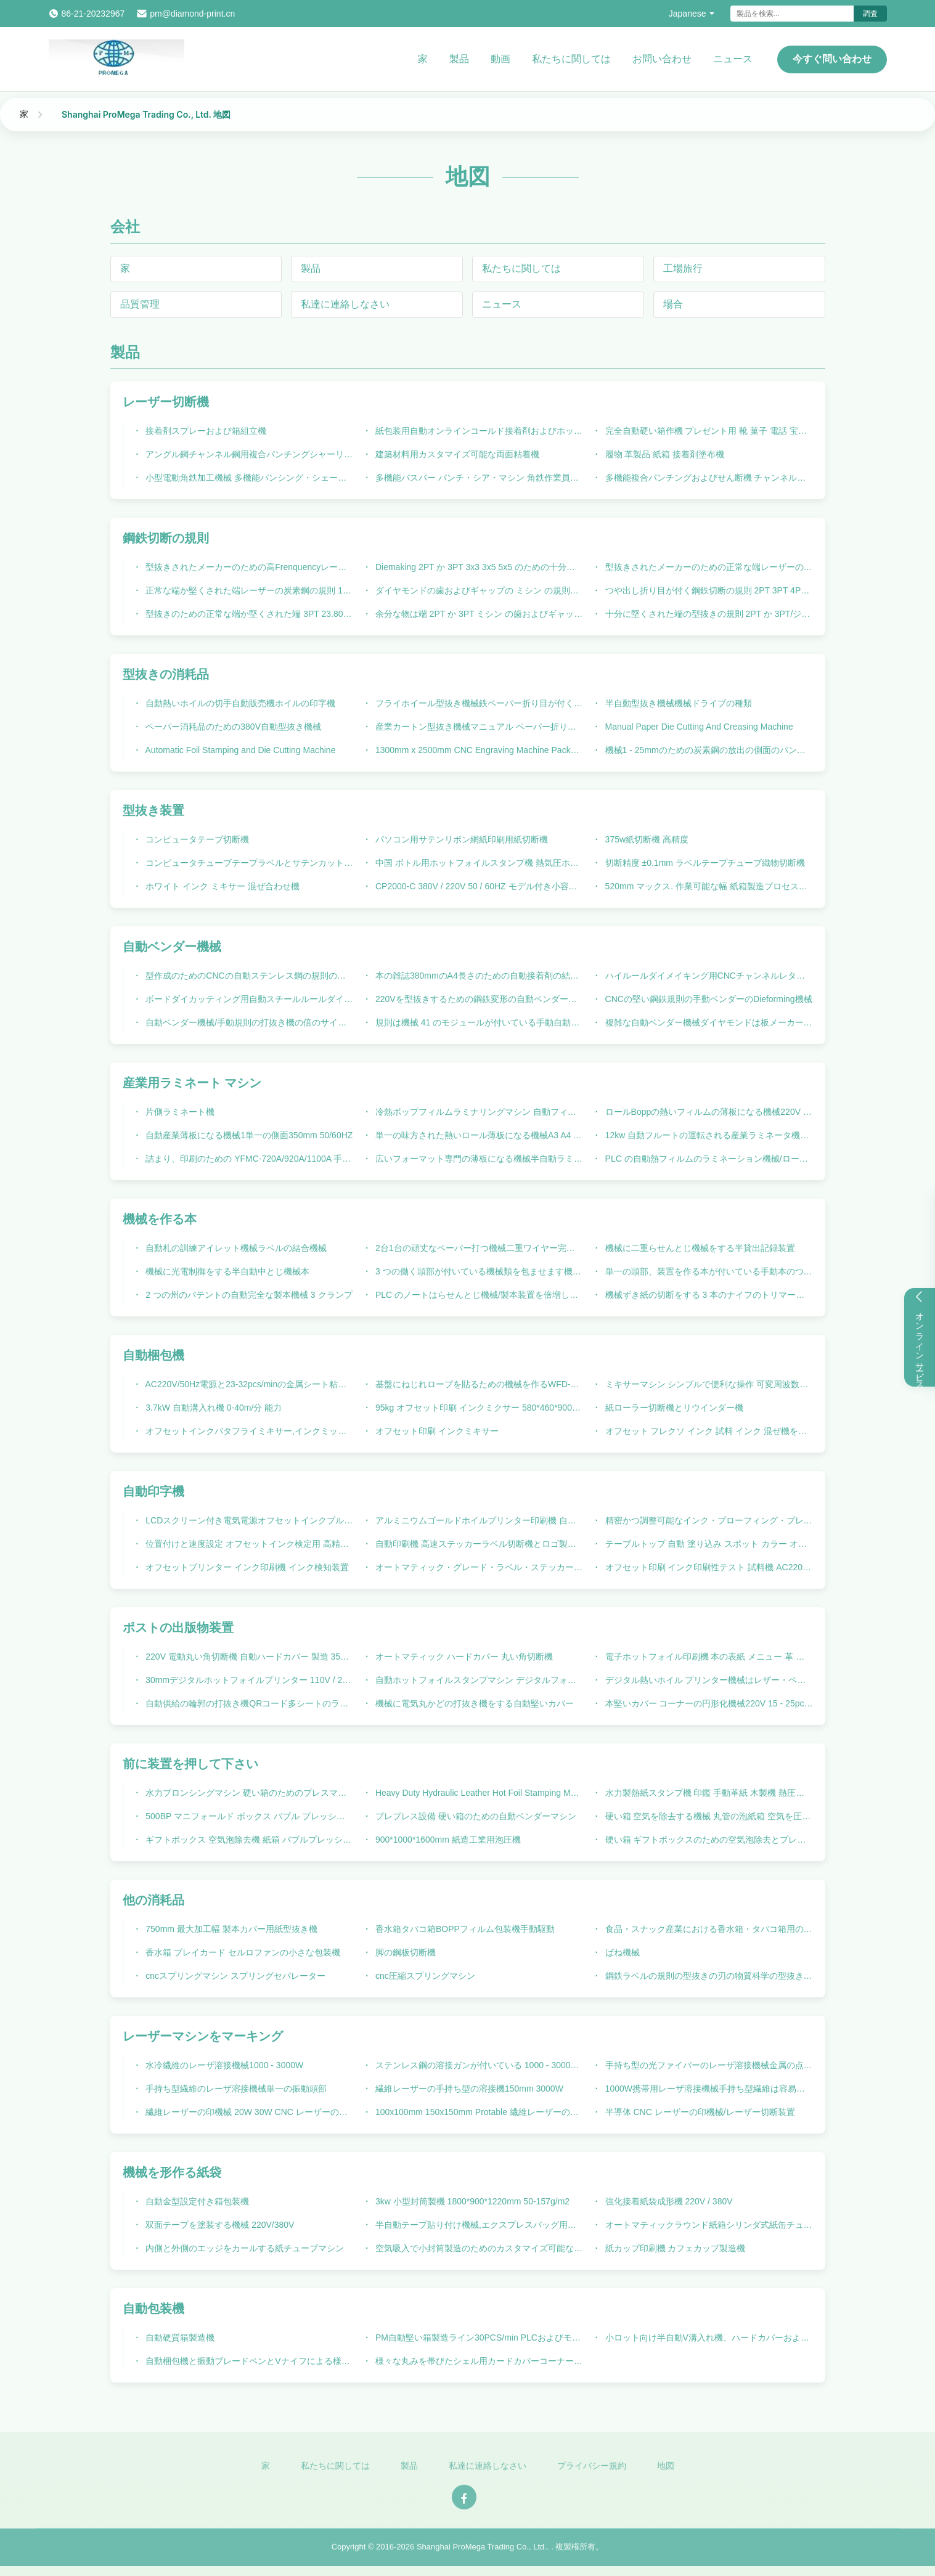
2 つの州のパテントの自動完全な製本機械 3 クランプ (247, 1295)
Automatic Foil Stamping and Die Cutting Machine (239, 750)
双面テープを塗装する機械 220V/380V (218, 2225)
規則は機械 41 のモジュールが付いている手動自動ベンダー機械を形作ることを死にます (478, 1022)
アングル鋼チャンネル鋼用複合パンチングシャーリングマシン (248, 454)
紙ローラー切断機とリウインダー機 (673, 1407)
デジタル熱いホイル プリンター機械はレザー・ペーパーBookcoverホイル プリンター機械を (708, 1680)
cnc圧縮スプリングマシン (424, 1976)
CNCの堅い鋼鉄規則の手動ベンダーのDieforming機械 (707, 999)
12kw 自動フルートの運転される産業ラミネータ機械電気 (708, 1135)
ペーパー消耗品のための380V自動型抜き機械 (232, 727)
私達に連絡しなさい (345, 304)
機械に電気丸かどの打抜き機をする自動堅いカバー (473, 1703)
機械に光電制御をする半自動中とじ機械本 (226, 1271)
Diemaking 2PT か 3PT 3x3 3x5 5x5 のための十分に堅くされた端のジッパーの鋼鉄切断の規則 (478, 567)
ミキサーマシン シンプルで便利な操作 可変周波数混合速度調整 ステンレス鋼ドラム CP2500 (708, 1384)
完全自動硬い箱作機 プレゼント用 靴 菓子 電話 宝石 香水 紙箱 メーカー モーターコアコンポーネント (708, 431)
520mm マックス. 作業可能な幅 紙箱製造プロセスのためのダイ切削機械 (708, 886)
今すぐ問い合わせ (832, 59)
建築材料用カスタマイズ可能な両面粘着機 (456, 454)
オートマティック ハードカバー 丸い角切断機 (463, 1656)
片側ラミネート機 (178, 1112)
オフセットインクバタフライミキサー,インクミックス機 (248, 1431)
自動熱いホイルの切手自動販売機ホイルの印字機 (239, 703)
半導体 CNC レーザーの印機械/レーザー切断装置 (699, 2112)
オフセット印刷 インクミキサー (436, 1431)
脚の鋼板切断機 (404, 1952)
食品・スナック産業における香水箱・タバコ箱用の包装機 (708, 1929)
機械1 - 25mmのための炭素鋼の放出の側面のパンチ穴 (708, 750)
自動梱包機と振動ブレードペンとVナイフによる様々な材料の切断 (248, 2361)
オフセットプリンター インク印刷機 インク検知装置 (246, 1567)
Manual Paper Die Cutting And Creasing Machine (698, 727)
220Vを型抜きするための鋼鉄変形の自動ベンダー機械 (478, 999)
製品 (459, 59)
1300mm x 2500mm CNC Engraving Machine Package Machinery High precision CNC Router (478, 750)
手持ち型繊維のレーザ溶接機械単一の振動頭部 (235, 2088)
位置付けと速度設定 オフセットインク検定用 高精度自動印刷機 (248, 1544)
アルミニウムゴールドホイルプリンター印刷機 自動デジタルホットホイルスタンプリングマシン (478, 1520)
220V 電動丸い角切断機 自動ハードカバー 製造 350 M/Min (248, 1656)
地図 (665, 2471)
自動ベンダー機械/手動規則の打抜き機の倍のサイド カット (248, 1022)
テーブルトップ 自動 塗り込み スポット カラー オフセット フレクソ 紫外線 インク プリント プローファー (708, 1544)
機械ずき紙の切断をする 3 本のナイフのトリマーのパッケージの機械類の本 (708, 1295)
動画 (500, 59)
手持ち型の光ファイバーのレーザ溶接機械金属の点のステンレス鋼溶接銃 (708, 2065)
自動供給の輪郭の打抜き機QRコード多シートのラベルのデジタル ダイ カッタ (248, 1703)
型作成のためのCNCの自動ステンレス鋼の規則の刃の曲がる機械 (248, 975)
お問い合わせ (662, 59)
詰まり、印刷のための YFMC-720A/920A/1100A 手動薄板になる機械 (248, 1159)
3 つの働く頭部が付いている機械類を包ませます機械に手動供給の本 (478, 1271)
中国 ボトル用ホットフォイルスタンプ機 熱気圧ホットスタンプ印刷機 (478, 863)
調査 (870, 13)
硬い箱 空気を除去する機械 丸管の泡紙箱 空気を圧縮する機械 (708, 1816)
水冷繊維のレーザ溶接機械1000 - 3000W (223, 2065)
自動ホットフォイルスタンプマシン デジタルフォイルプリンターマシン (478, 1680)
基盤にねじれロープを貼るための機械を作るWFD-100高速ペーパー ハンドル (478, 1384)
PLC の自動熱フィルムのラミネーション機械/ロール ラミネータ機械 (708, 1159)
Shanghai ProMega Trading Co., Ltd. (482, 2551)
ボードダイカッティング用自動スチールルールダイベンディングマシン (248, 999)
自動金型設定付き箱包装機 (196, 2201)
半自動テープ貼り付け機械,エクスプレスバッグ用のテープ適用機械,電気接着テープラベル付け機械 (478, 2225)
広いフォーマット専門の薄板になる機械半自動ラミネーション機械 (478, 1159)
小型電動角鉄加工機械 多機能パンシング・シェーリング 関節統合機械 (248, 478)
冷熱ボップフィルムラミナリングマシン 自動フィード (478, 1112)
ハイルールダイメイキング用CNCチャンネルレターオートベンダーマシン (708, 975)
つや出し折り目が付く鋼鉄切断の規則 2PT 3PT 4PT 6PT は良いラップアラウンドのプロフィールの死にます (708, 590)
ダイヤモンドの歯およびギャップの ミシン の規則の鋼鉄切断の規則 (478, 590)
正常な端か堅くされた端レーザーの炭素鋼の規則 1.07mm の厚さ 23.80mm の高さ (248, 590)
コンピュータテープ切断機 (196, 839)
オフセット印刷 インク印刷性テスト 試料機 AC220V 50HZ (708, 1567)
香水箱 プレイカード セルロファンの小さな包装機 (241, 1952)
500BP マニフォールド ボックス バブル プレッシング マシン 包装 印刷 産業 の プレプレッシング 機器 (248, 1816)
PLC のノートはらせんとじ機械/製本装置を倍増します (478, 1295)
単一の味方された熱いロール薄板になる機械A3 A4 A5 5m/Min (478, 1135)
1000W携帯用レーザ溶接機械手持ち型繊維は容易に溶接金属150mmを (708, 2088)
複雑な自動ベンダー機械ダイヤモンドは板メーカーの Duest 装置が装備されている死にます (708, 1022)
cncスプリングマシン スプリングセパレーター (234, 1976)
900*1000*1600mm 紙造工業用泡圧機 (447, 1839)
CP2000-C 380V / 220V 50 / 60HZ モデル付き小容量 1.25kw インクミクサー (478, 886)
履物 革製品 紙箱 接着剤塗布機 (664, 454)
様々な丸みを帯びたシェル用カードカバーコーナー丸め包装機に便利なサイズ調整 (478, 2361)
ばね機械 (621, 1952)
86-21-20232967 (93, 13)
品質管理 (140, 304)
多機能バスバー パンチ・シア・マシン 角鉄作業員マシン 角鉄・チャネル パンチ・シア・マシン (478, 478)
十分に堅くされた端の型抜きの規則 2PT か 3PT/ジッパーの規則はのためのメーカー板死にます (708, 614)
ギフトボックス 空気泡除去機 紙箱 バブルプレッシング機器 (248, 1839)
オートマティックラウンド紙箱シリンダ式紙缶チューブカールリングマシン (708, 2225)
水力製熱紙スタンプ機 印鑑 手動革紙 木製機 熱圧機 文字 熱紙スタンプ (708, 1793)
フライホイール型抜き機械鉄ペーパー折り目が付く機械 (478, 703)
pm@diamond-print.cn (192, 13)
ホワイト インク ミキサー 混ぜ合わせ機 (221, 886)
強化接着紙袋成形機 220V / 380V (668, 2201)
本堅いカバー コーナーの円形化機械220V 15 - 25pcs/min (708, 1703)
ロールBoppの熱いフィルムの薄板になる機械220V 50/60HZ (708, 1112)
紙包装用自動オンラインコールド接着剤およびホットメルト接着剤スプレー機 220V (478, 431)
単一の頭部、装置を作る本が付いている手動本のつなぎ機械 (708, 1271)
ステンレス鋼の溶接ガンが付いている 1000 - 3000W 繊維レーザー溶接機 (478, 2065)
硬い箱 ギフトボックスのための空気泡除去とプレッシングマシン (708, 1839)
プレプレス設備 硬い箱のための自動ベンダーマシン (474, 1816)
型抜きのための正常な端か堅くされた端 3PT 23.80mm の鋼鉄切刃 (248, 614)
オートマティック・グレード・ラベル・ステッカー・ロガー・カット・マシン (478, 1567)
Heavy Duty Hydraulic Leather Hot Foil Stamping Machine (478, 1793)
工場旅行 (683, 268)
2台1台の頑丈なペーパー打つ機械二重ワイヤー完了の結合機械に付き (478, 1248)
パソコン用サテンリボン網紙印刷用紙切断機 (460, 839)
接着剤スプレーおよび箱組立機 (204, 431)
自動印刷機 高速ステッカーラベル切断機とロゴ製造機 (478, 1544)
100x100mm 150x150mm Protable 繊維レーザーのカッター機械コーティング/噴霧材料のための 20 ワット (478, 2112)
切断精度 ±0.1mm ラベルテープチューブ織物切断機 (704, 863)
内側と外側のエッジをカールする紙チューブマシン (243, 2248)
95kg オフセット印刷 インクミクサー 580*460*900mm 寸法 (478, 1407)
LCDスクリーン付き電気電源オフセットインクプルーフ (248, 1520)
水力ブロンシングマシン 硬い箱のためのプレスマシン (248, 1793)
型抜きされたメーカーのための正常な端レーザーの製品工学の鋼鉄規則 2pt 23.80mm (708, 567)
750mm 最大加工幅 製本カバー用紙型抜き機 (230, 1929)
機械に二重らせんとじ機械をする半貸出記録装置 (699, 1248)
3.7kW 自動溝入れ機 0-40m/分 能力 (212, 1407)
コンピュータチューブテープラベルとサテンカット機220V (248, 863)
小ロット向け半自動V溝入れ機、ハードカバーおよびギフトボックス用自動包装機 (708, 2337)
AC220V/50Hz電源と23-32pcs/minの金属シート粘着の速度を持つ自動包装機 (248, 1384)
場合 (673, 304)
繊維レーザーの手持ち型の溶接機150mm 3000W (468, 2088)
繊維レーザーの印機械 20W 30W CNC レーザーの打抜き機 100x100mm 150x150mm (248, 2112)
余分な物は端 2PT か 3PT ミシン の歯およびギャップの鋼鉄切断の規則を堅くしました (478, 614)
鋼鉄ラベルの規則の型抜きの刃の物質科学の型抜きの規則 (708, 1976)
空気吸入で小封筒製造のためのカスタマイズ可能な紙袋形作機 (478, 2248)
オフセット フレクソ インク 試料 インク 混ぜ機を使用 (708, 1431)
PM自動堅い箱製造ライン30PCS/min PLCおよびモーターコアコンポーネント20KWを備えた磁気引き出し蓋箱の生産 (478, 2337)
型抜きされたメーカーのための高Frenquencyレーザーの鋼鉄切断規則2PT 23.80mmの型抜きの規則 (248, 567)
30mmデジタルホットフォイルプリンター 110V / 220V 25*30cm (248, 1680)
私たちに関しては (571, 59)
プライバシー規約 (591, 2471)
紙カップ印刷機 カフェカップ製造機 (674, 2248)
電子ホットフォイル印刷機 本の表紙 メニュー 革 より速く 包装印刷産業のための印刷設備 (708, 1656)
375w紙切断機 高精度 (645, 839)
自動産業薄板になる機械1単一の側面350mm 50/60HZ (248, 1135)
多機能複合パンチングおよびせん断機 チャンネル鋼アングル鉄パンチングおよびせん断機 (708, 478)
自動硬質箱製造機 (178, 2337)
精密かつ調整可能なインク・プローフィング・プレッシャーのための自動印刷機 (708, 1520)
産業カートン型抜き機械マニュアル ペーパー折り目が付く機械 (478, 727)
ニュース (733, 59)
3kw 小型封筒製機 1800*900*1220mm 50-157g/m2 (471, 2201)
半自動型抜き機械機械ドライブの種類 (677, 703)
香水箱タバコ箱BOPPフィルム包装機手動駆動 (464, 1929)
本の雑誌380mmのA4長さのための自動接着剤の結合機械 (478, 975)
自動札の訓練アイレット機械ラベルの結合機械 (235, 1248)
